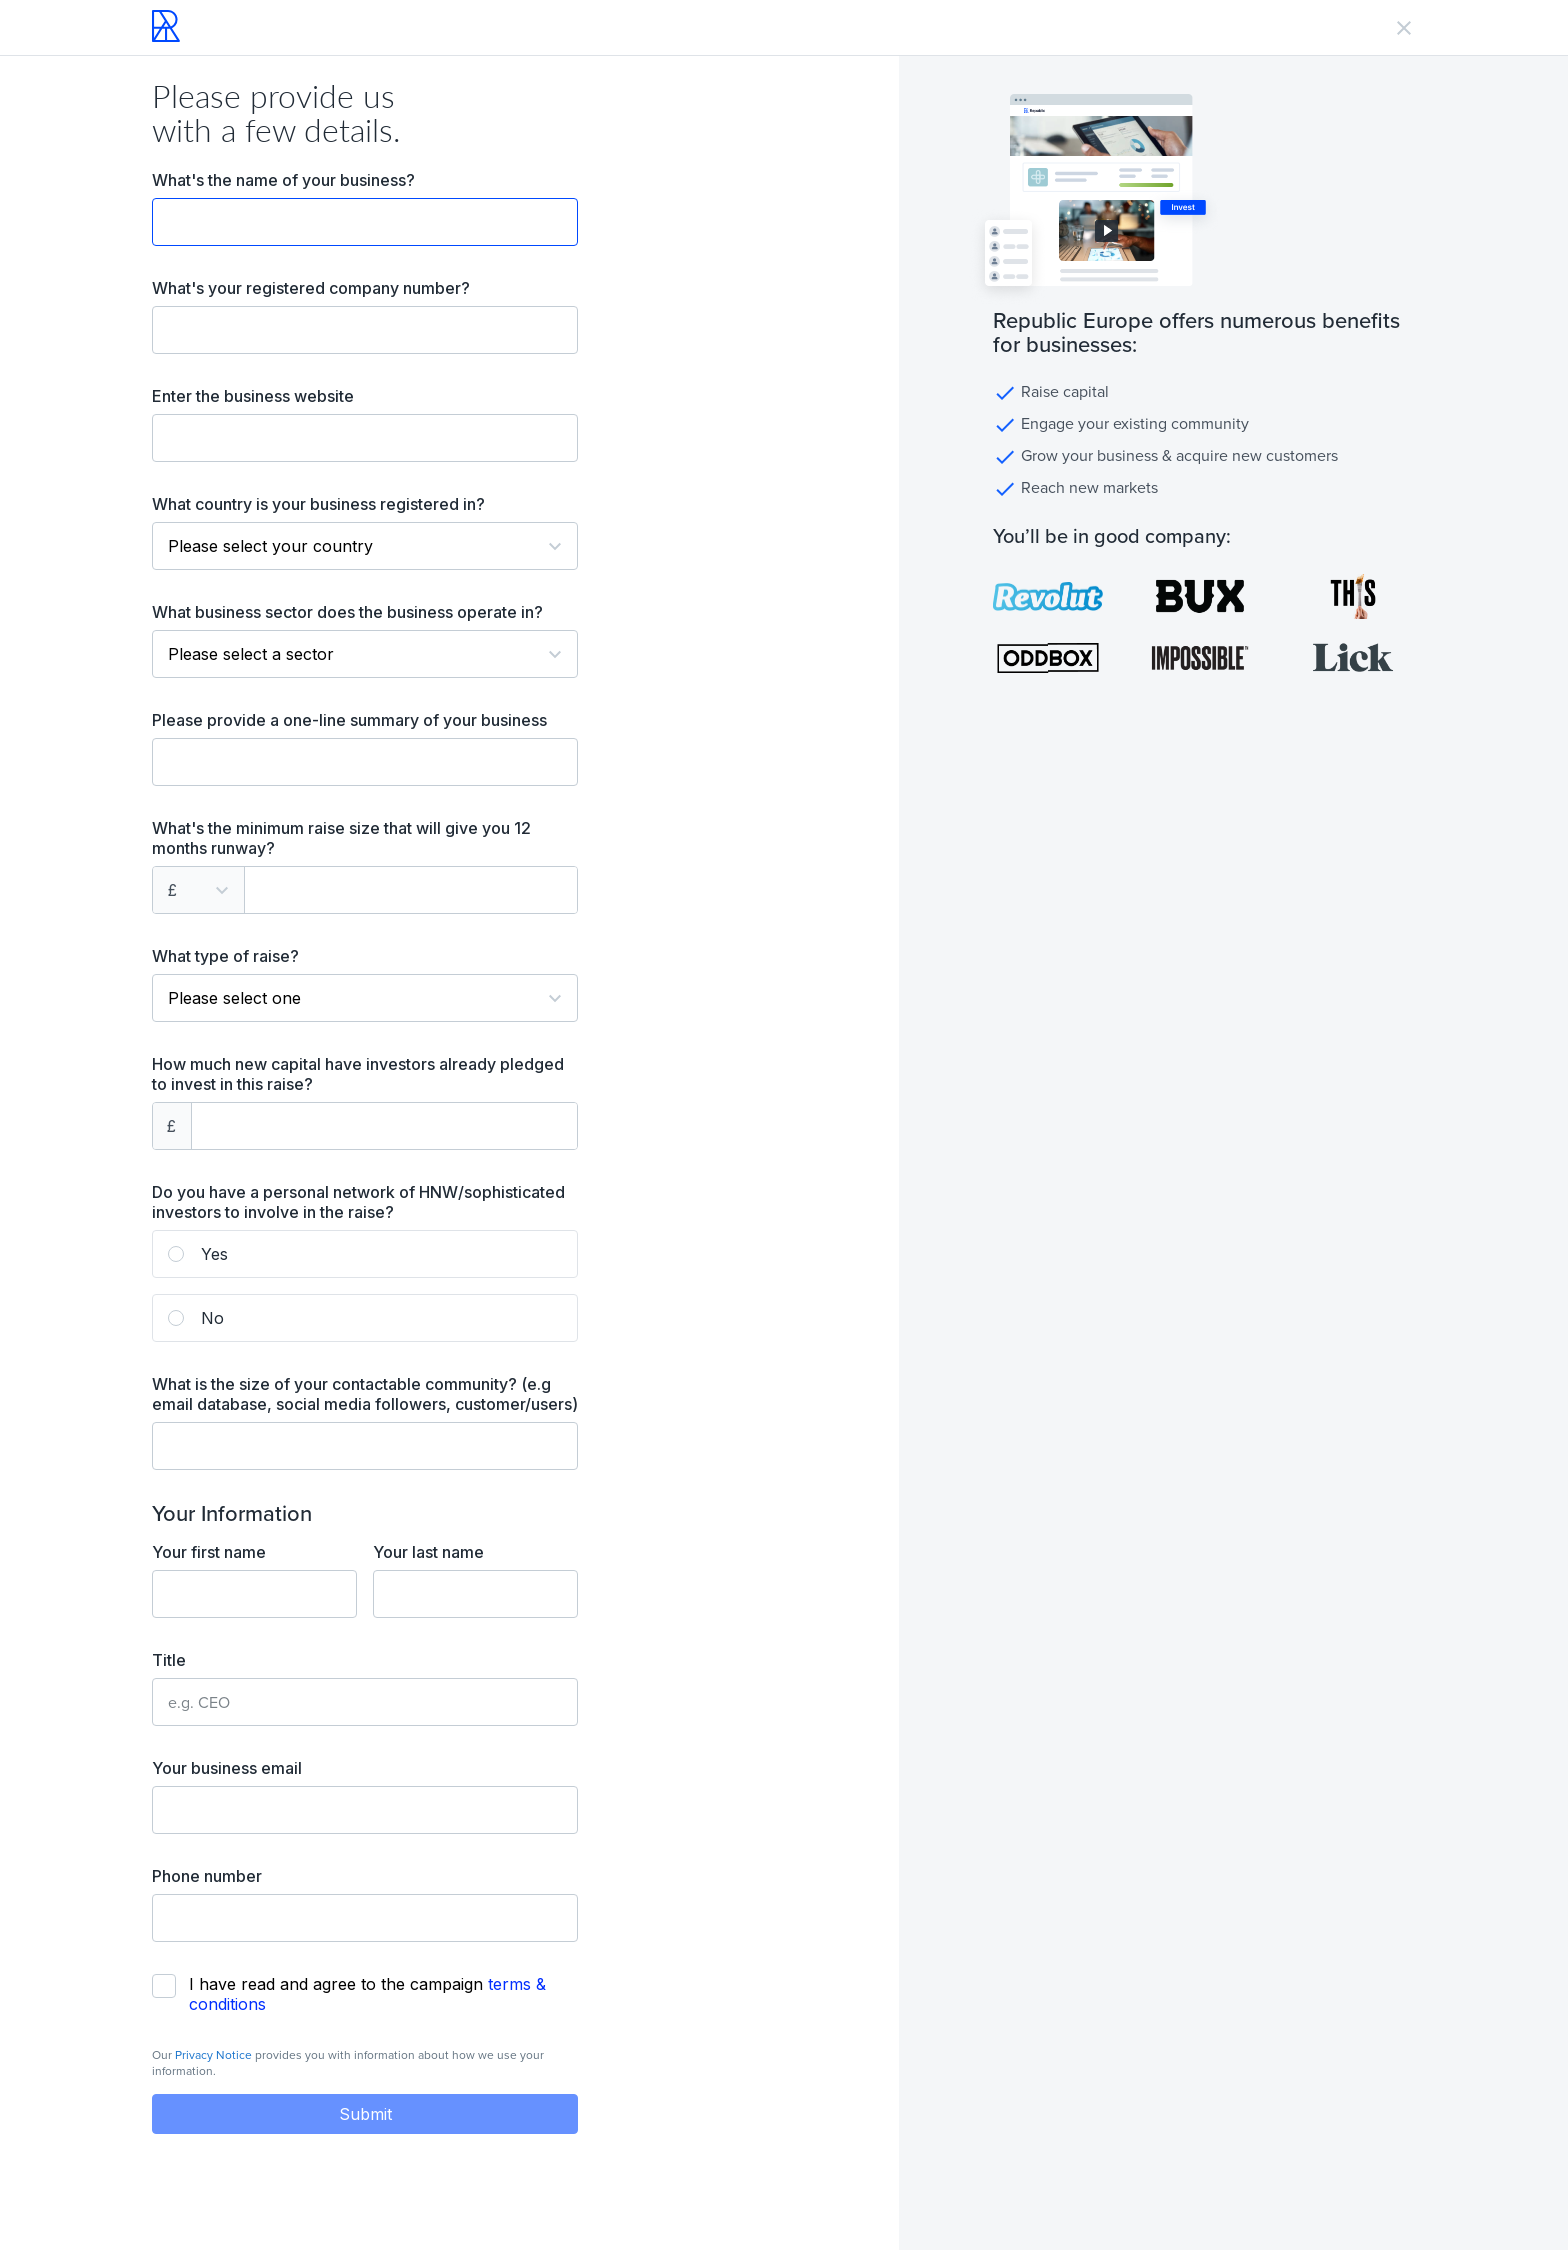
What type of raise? (225, 956)
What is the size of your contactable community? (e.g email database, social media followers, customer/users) (365, 1394)
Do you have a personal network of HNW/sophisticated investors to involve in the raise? (358, 1202)
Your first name (209, 1552)
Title (169, 1660)
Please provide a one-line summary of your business (349, 720)
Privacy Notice (213, 2055)
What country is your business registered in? (318, 504)
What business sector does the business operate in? (347, 612)
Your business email (227, 1768)
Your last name (428, 1552)
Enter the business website (253, 396)
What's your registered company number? (311, 288)
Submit (365, 2114)
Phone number (207, 1876)
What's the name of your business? (283, 180)
